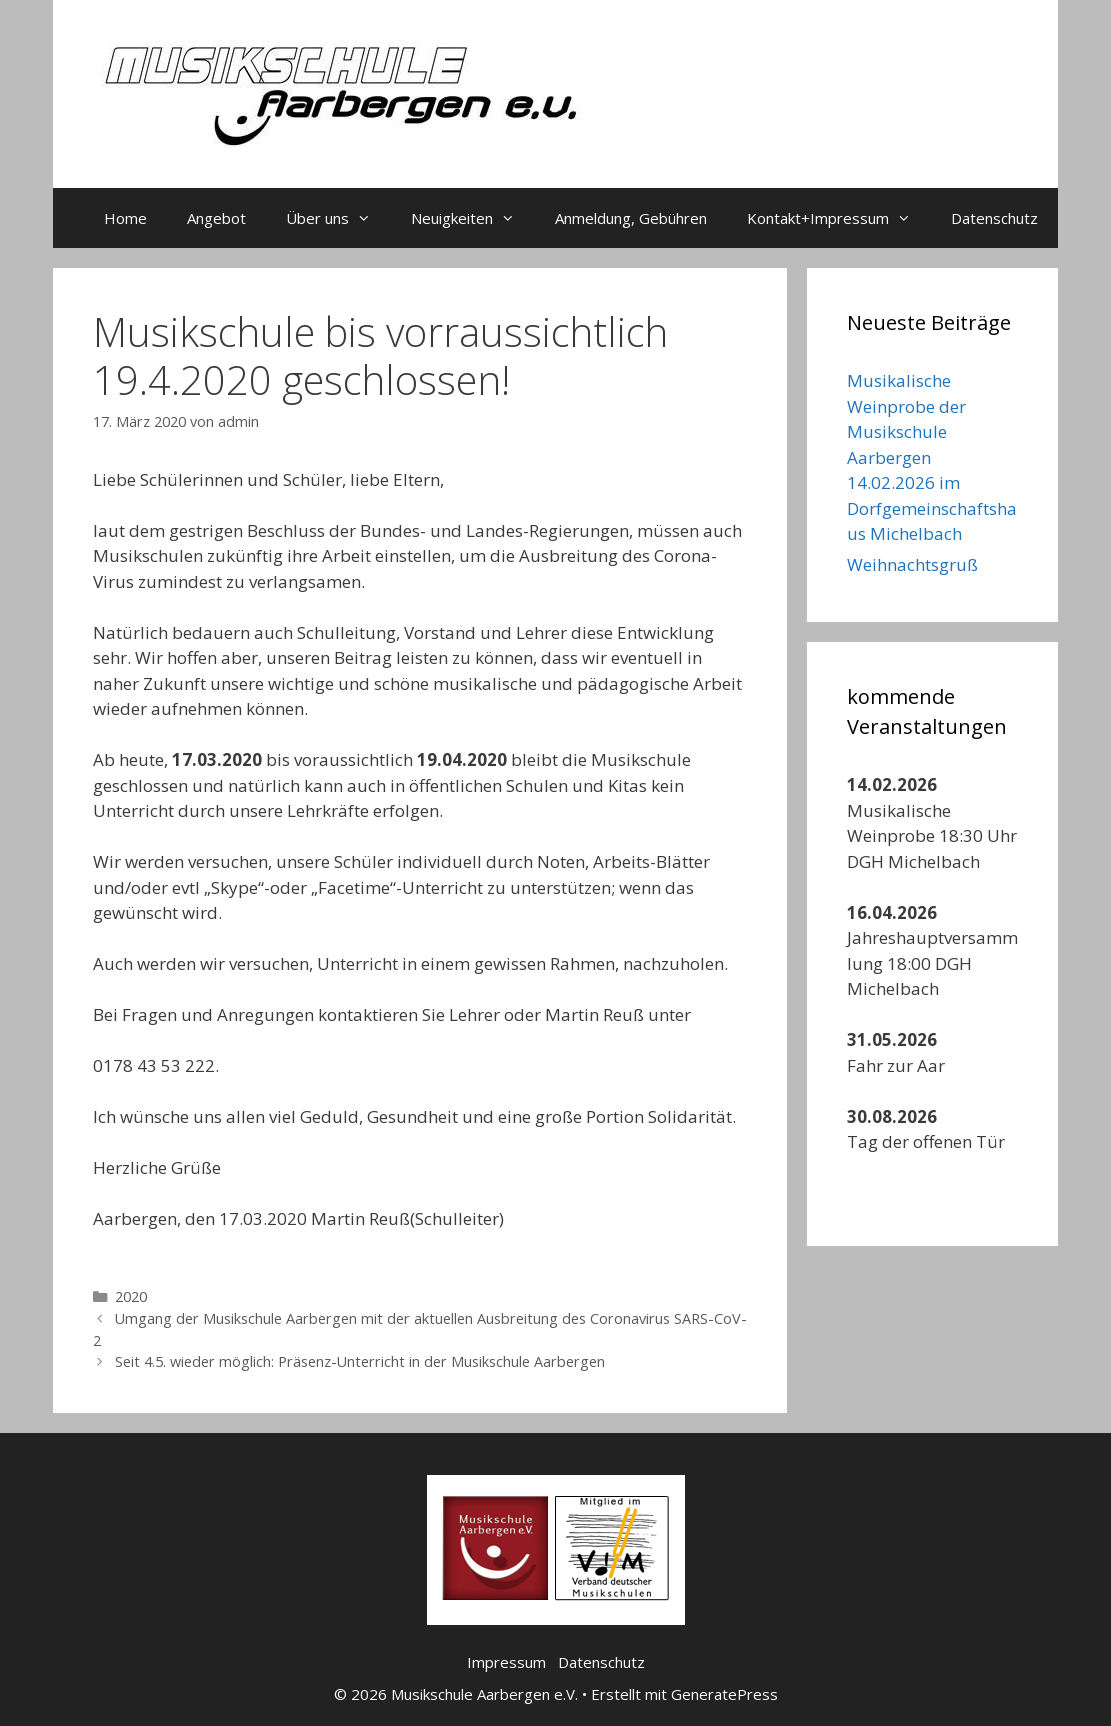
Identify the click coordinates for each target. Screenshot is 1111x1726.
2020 (131, 1296)
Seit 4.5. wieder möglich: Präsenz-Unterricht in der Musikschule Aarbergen (360, 1361)
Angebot (216, 218)
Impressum (506, 1662)
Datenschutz (994, 218)
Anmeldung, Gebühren (631, 218)
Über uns (338, 218)
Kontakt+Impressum (839, 218)
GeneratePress (724, 1694)
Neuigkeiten (473, 218)
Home (125, 218)
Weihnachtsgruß (912, 564)
